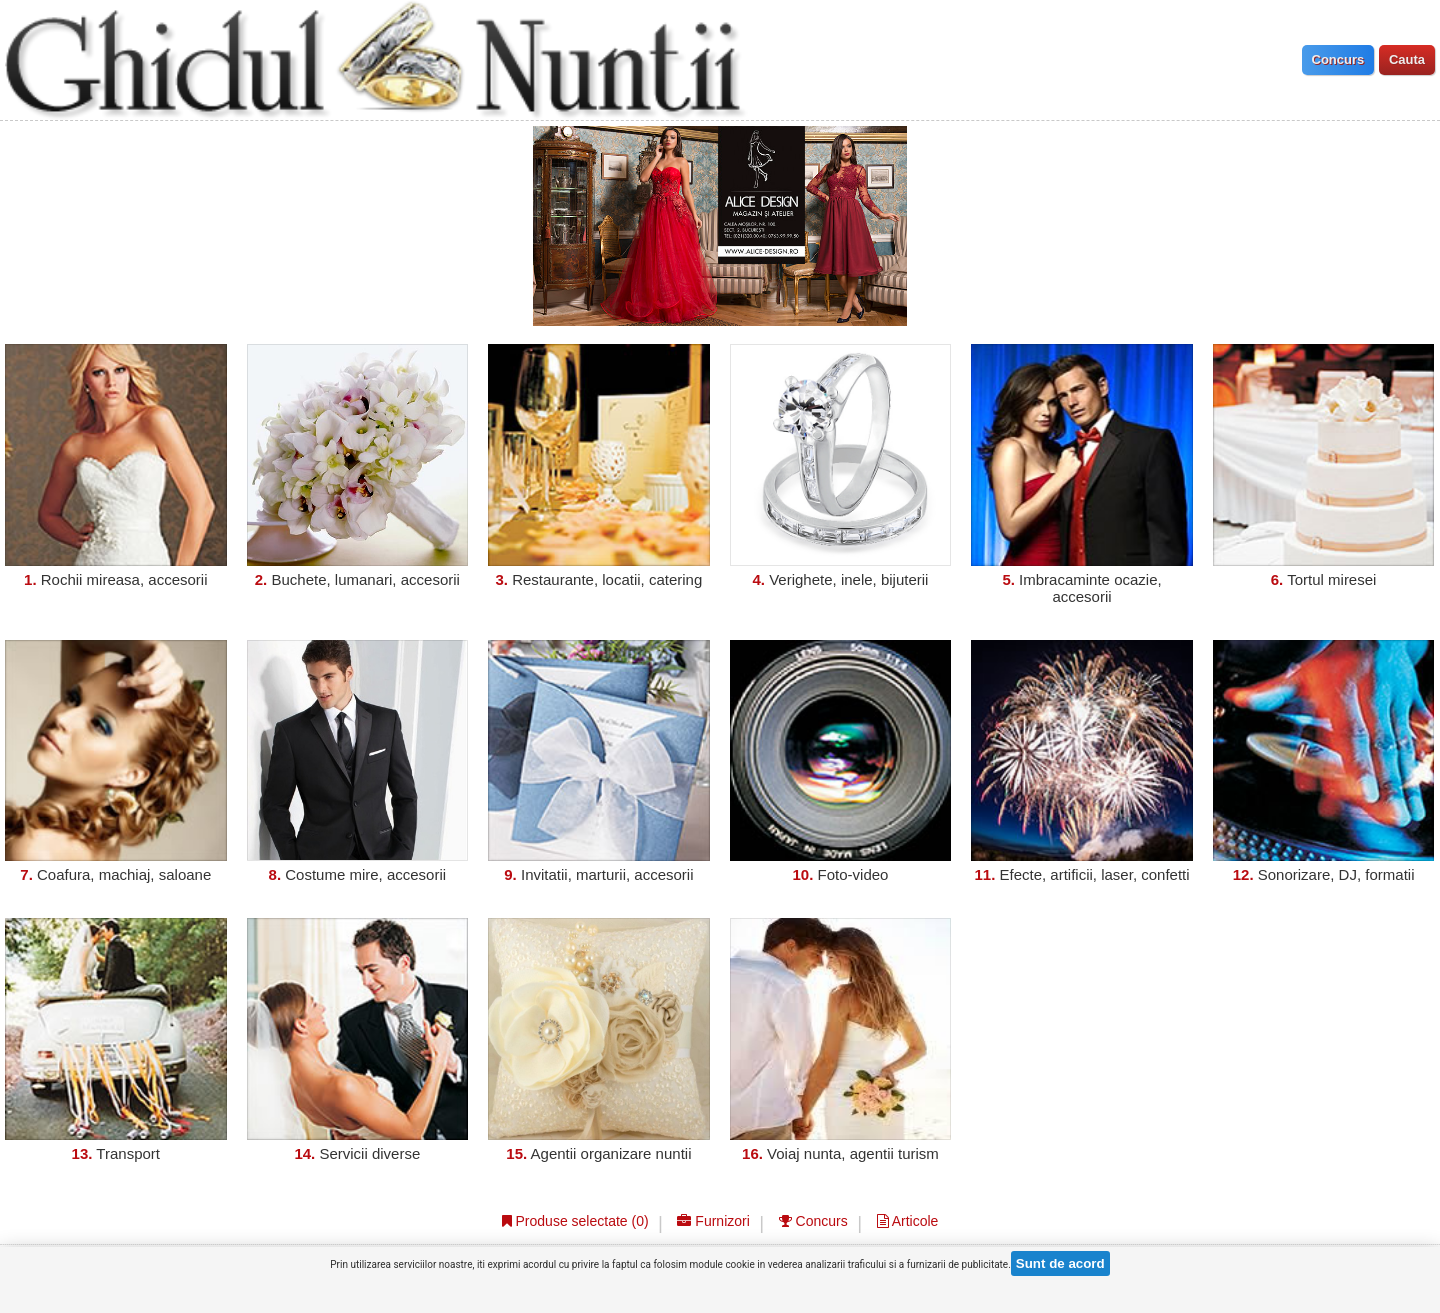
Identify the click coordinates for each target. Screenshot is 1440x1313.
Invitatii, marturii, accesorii (607, 874)
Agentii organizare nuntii (611, 1153)
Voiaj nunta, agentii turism (853, 1153)
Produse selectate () (575, 1221)
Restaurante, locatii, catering (607, 579)
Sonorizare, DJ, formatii (1336, 874)
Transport (128, 1153)
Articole (908, 1221)
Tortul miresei (1331, 579)
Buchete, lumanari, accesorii (365, 579)
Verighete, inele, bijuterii (848, 579)
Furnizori (713, 1221)
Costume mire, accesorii (365, 874)
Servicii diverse (369, 1153)
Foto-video (853, 874)
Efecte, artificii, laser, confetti (1095, 874)
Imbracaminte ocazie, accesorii (1090, 588)
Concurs (813, 1221)
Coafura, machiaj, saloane (124, 874)
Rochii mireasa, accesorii (124, 579)
